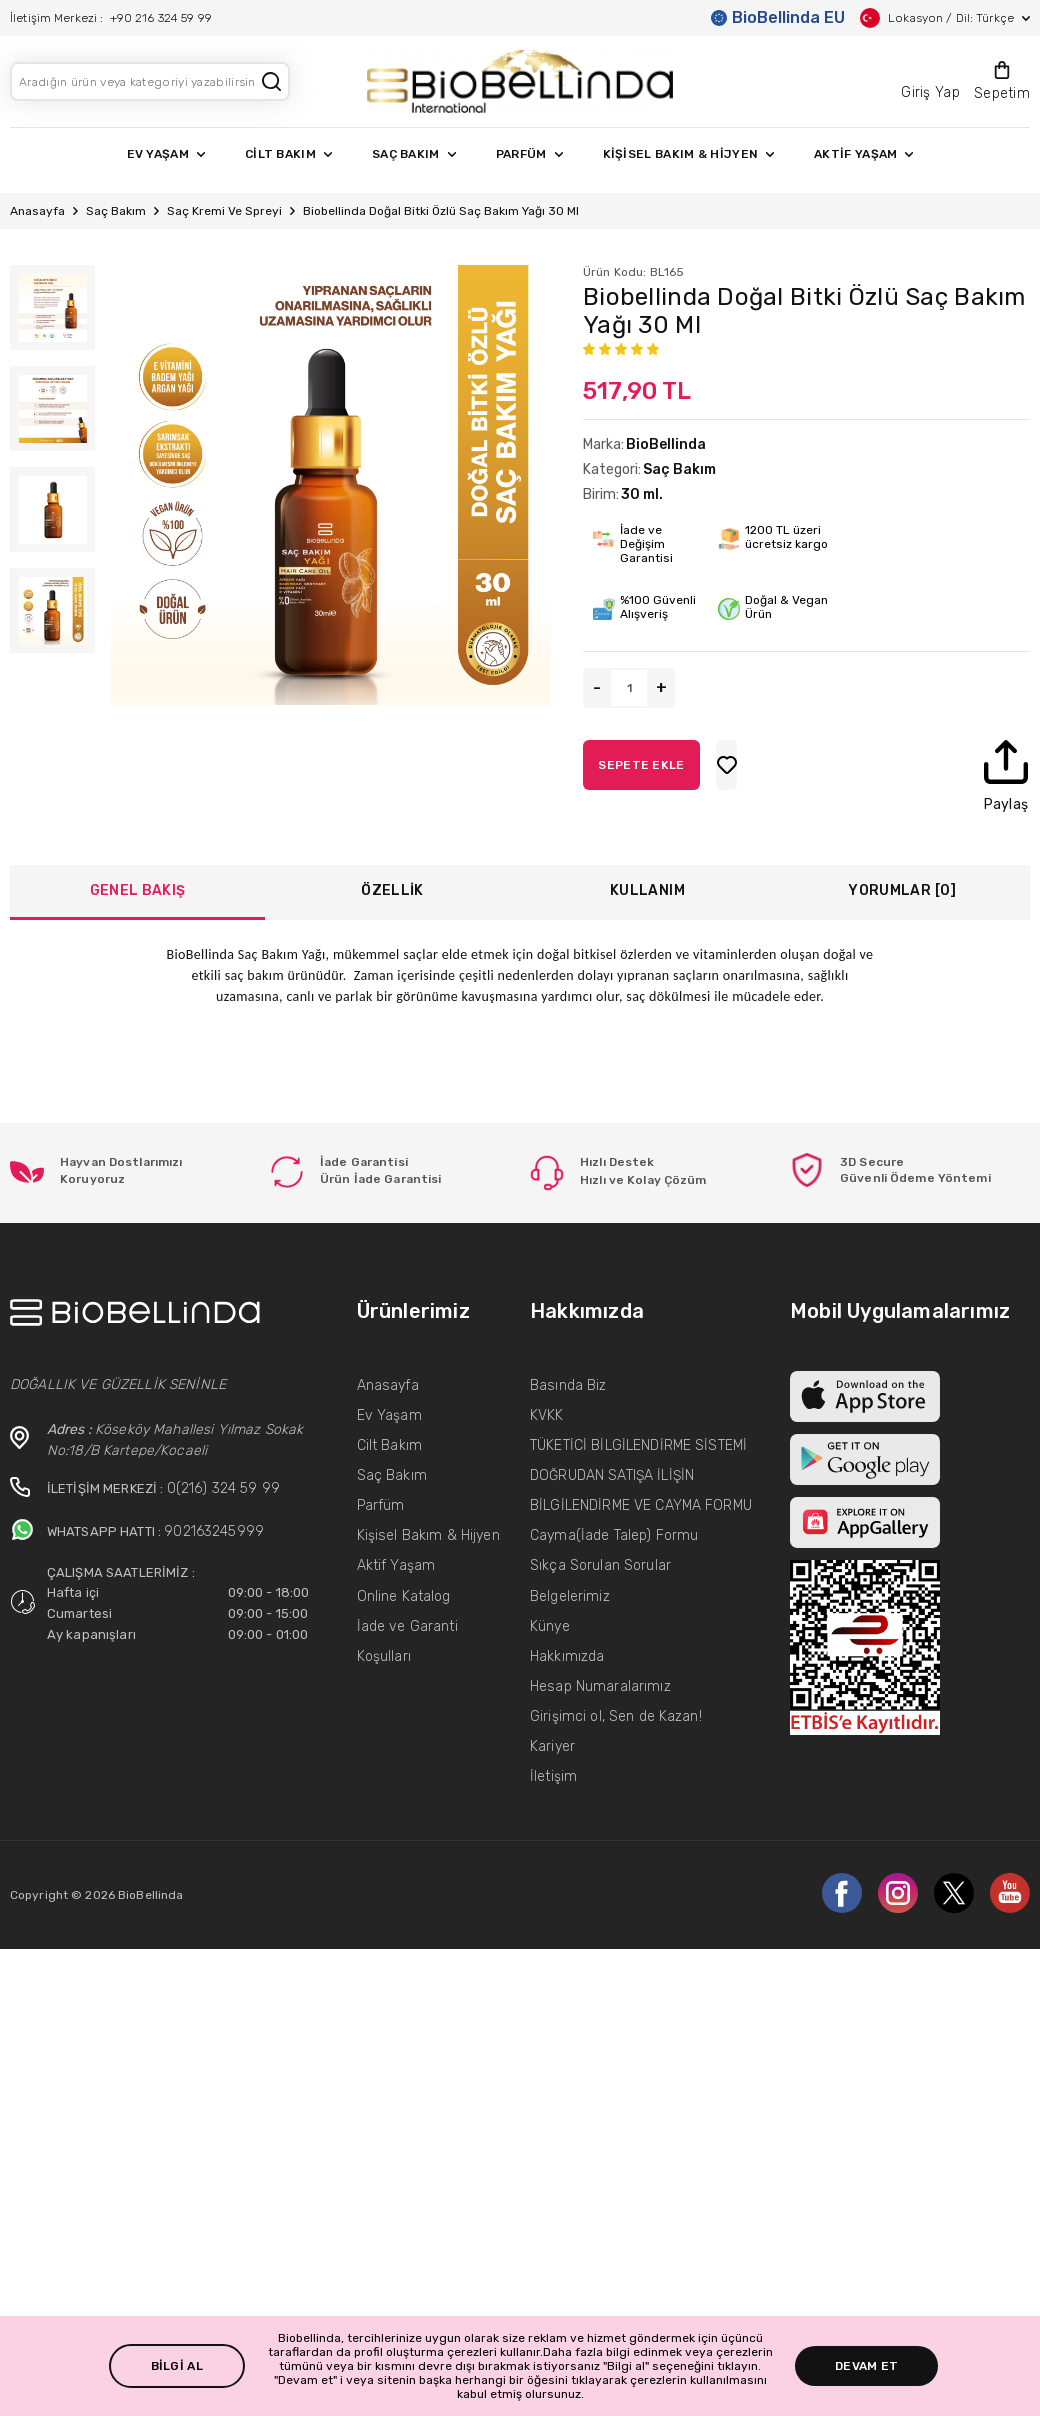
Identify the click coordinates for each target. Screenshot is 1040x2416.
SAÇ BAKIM (414, 154)
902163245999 (214, 1531)
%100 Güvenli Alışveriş (658, 607)
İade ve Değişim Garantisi (646, 544)
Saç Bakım (116, 211)
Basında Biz (568, 1385)
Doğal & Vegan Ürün (789, 607)
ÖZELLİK (392, 890)
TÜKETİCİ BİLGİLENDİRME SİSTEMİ (638, 1445)
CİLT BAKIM (288, 154)
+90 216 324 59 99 (161, 18)
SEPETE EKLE (745, 765)
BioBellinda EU (778, 17)
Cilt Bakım (389, 1445)
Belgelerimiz (570, 1596)
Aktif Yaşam (396, 1565)
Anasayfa (37, 211)
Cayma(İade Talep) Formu (614, 1535)
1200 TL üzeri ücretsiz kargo (789, 537)
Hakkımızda (567, 1656)
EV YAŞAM (166, 154)
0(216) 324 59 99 (223, 1488)
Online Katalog (404, 1596)
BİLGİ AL (177, 2366)
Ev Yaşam (389, 1415)
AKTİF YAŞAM (863, 154)
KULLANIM (647, 890)
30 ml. (642, 494)
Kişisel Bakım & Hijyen (428, 1535)
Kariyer (552, 1746)
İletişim (553, 1776)
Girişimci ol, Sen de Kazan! (616, 1716)
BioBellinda (666, 444)
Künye (550, 1626)
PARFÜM (529, 154)
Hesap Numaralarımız (600, 1686)
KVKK (547, 1415)
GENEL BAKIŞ (138, 890)
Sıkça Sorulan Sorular (600, 1565)
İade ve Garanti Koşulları (407, 1641)
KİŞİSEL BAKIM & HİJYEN (689, 154)
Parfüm (381, 1505)
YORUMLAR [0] (902, 890)
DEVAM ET (866, 2366)
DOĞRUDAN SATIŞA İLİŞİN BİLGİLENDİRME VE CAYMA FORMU (641, 1490)
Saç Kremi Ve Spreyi (224, 211)
